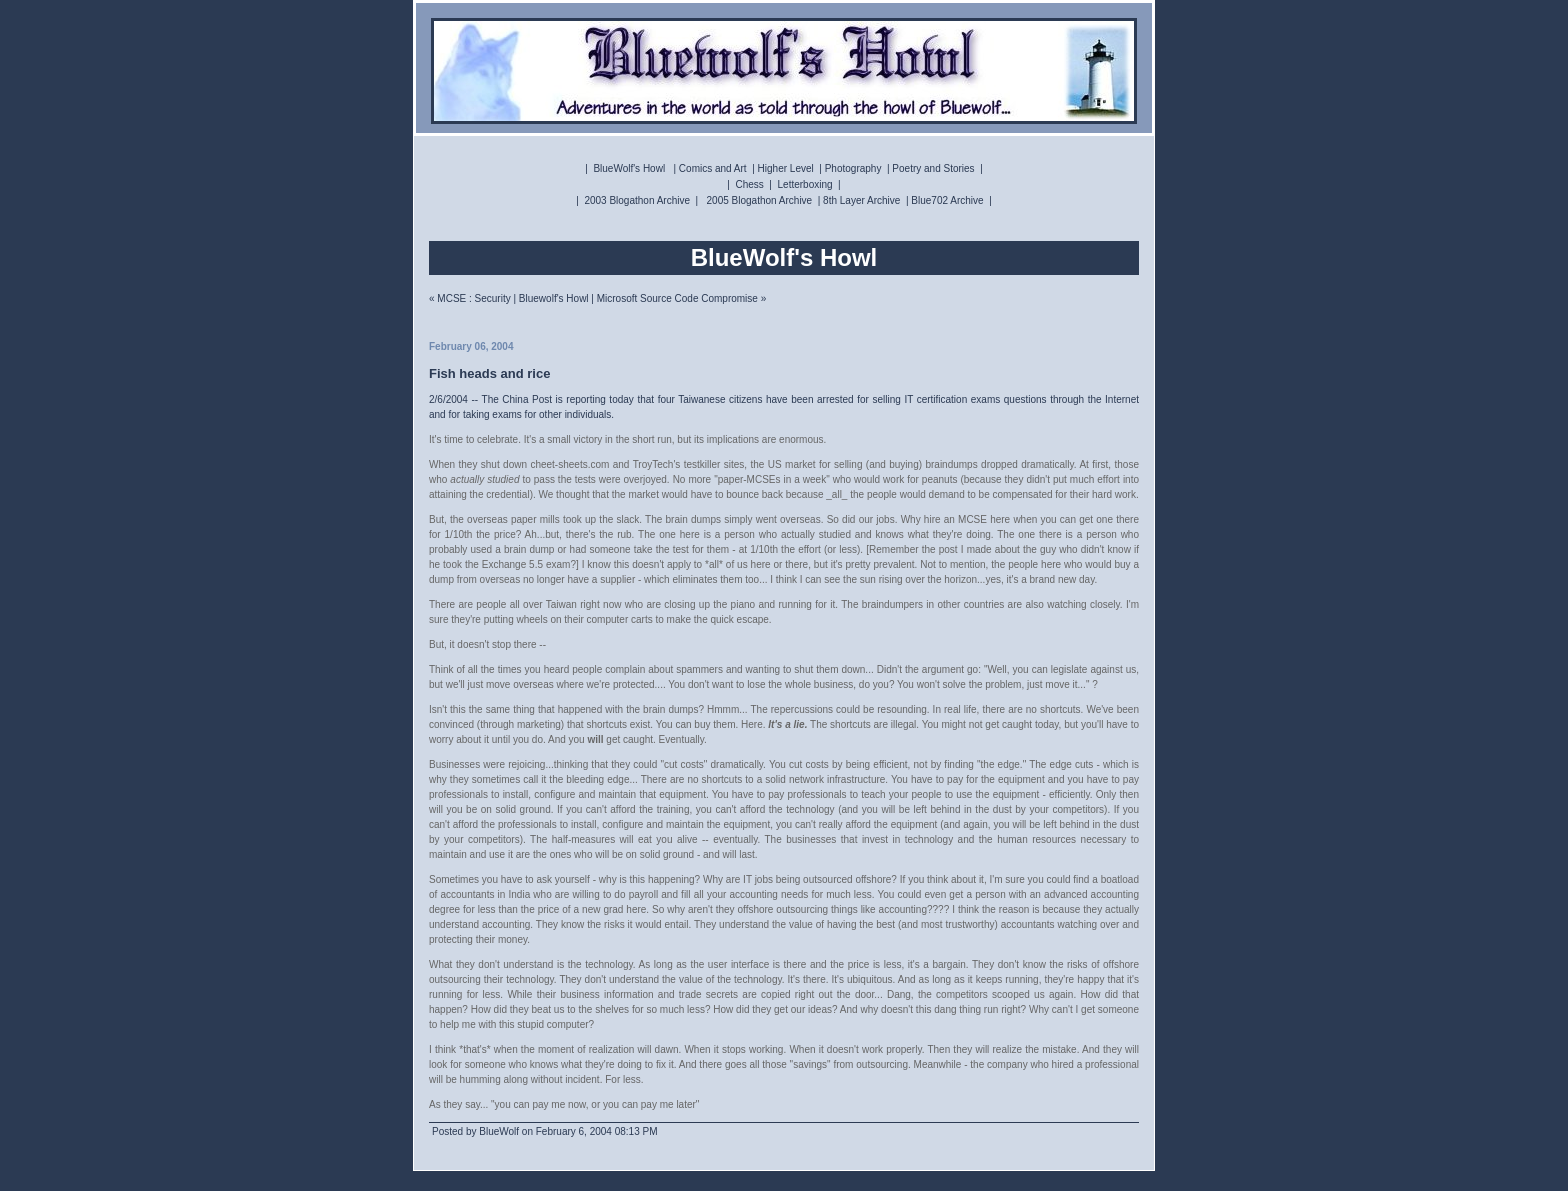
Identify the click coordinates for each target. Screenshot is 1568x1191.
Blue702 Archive (947, 200)
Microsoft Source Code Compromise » (682, 298)
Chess (749, 184)
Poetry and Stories (933, 168)
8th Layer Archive (861, 200)
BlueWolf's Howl (629, 168)
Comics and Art (713, 168)
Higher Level (786, 168)
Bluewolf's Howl (554, 298)
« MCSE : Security (470, 298)
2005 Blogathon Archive (760, 200)
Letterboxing (805, 184)
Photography (853, 168)
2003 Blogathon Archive (637, 200)
